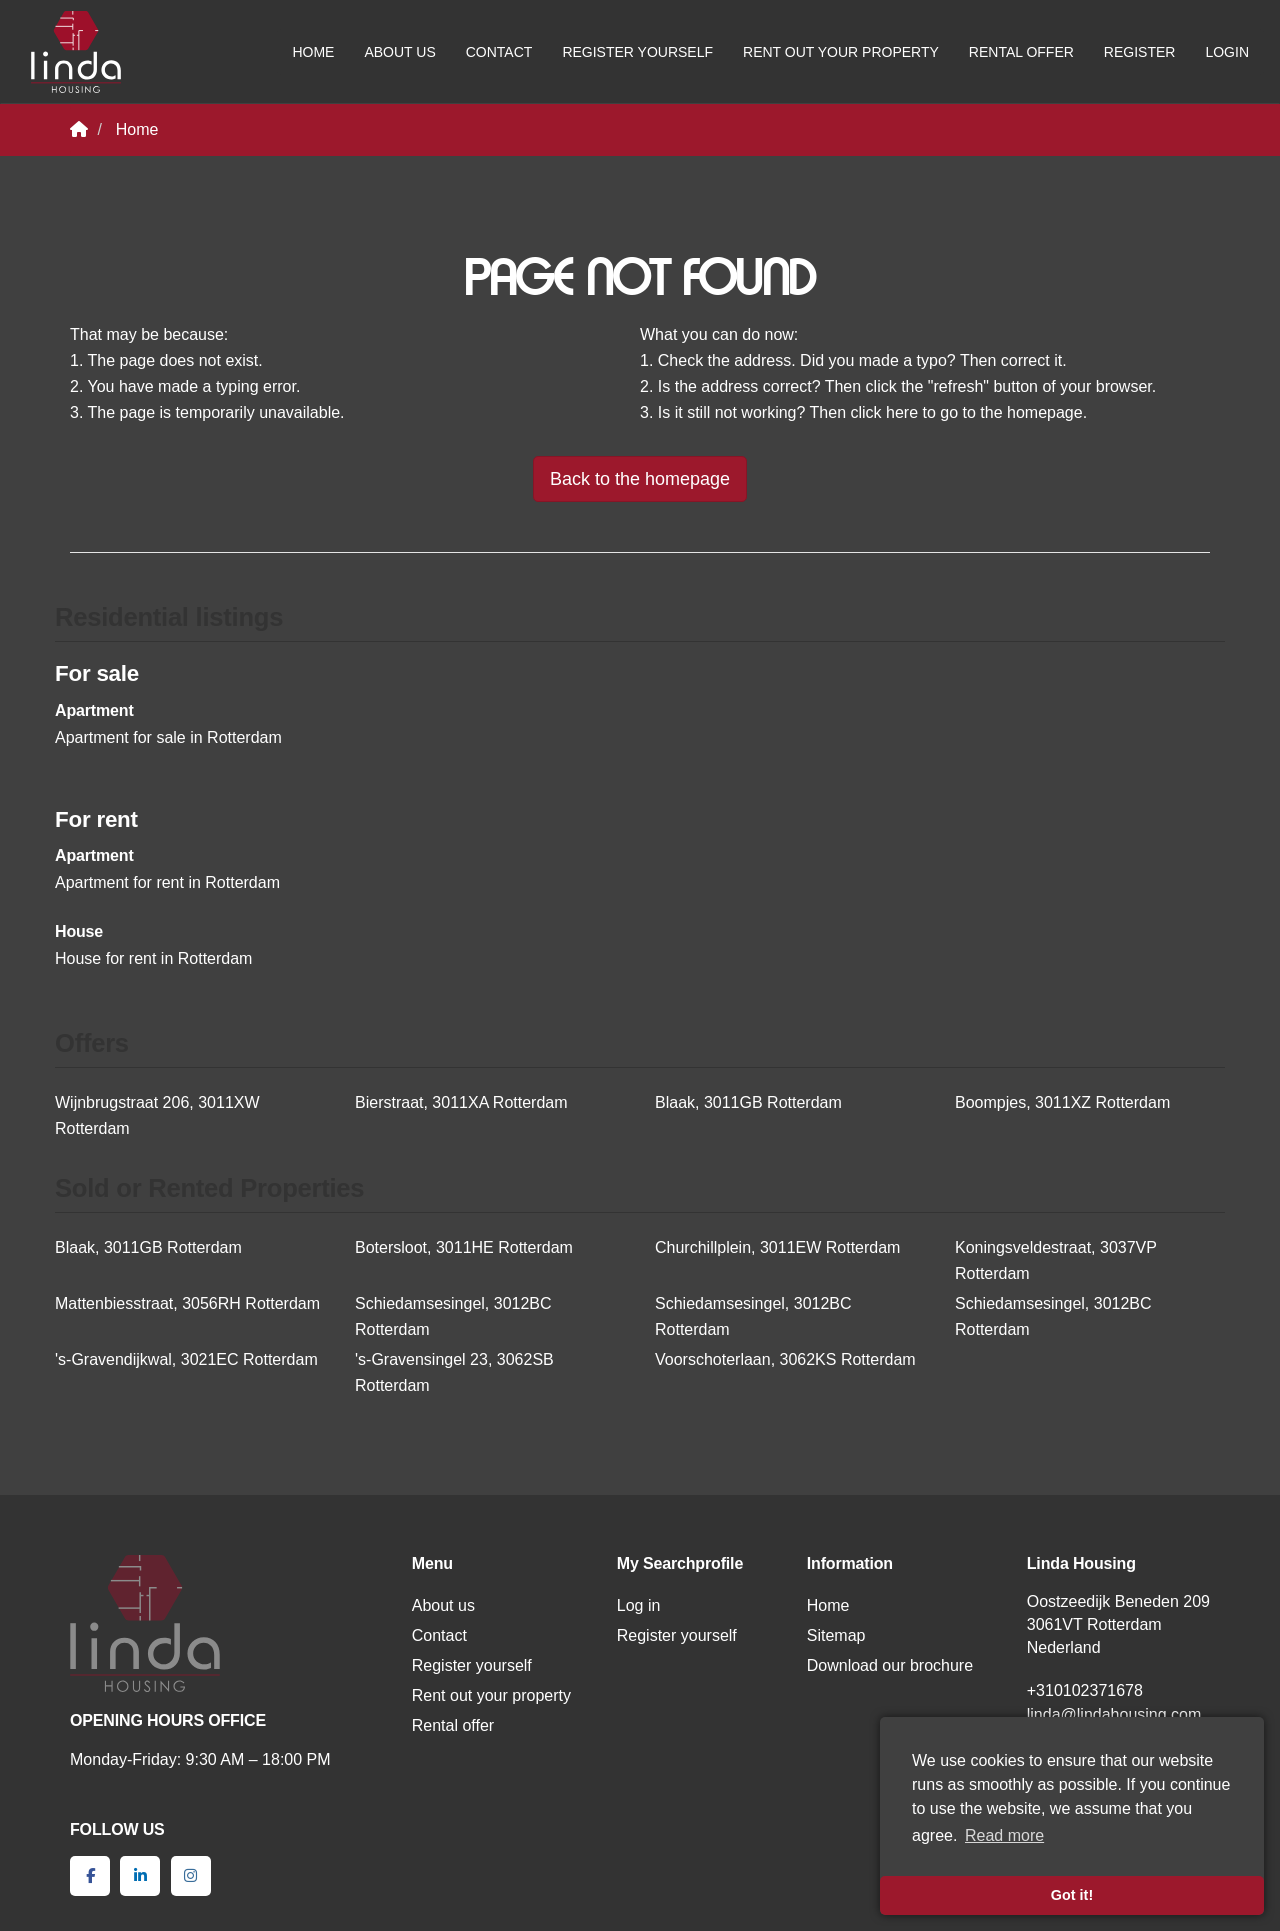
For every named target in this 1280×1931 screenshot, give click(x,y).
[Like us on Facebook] (90, 1876)
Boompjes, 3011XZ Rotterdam (1062, 1102)
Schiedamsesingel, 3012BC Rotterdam (453, 1316)
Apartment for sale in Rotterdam (168, 737)
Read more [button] (1004, 1835)
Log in (639, 1605)
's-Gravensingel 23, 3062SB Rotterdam (454, 1372)
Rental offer (1021, 52)
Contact (499, 52)
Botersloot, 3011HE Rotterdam (464, 1247)
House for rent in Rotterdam (153, 958)
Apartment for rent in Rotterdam (167, 882)
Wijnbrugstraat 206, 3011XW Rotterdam (157, 1115)
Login (1227, 52)
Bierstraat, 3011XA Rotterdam (461, 1102)
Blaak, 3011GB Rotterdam (748, 1102)
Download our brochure (890, 1665)
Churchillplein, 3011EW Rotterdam (777, 1247)
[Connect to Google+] (191, 1876)
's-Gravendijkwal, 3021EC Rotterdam (186, 1359)
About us (399, 52)
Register (1140, 52)
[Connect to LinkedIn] (140, 1876)
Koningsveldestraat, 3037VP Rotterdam (1056, 1260)
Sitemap (836, 1635)
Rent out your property (841, 52)
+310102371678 (1085, 1690)
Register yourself (637, 52)
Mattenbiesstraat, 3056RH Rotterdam (187, 1303)
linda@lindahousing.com (1114, 1714)
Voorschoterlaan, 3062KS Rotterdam (785, 1359)
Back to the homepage (640, 479)
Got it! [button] (1072, 1895)
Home (313, 52)
